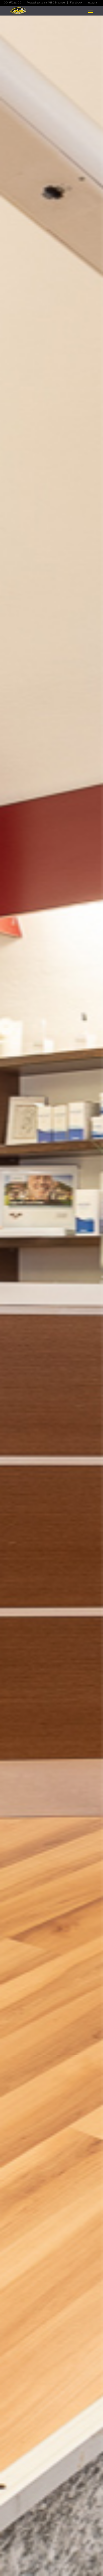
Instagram (93, 2)
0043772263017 (12, 2)
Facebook (76, 2)
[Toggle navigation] (90, 10)
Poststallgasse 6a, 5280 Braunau (46, 2)
